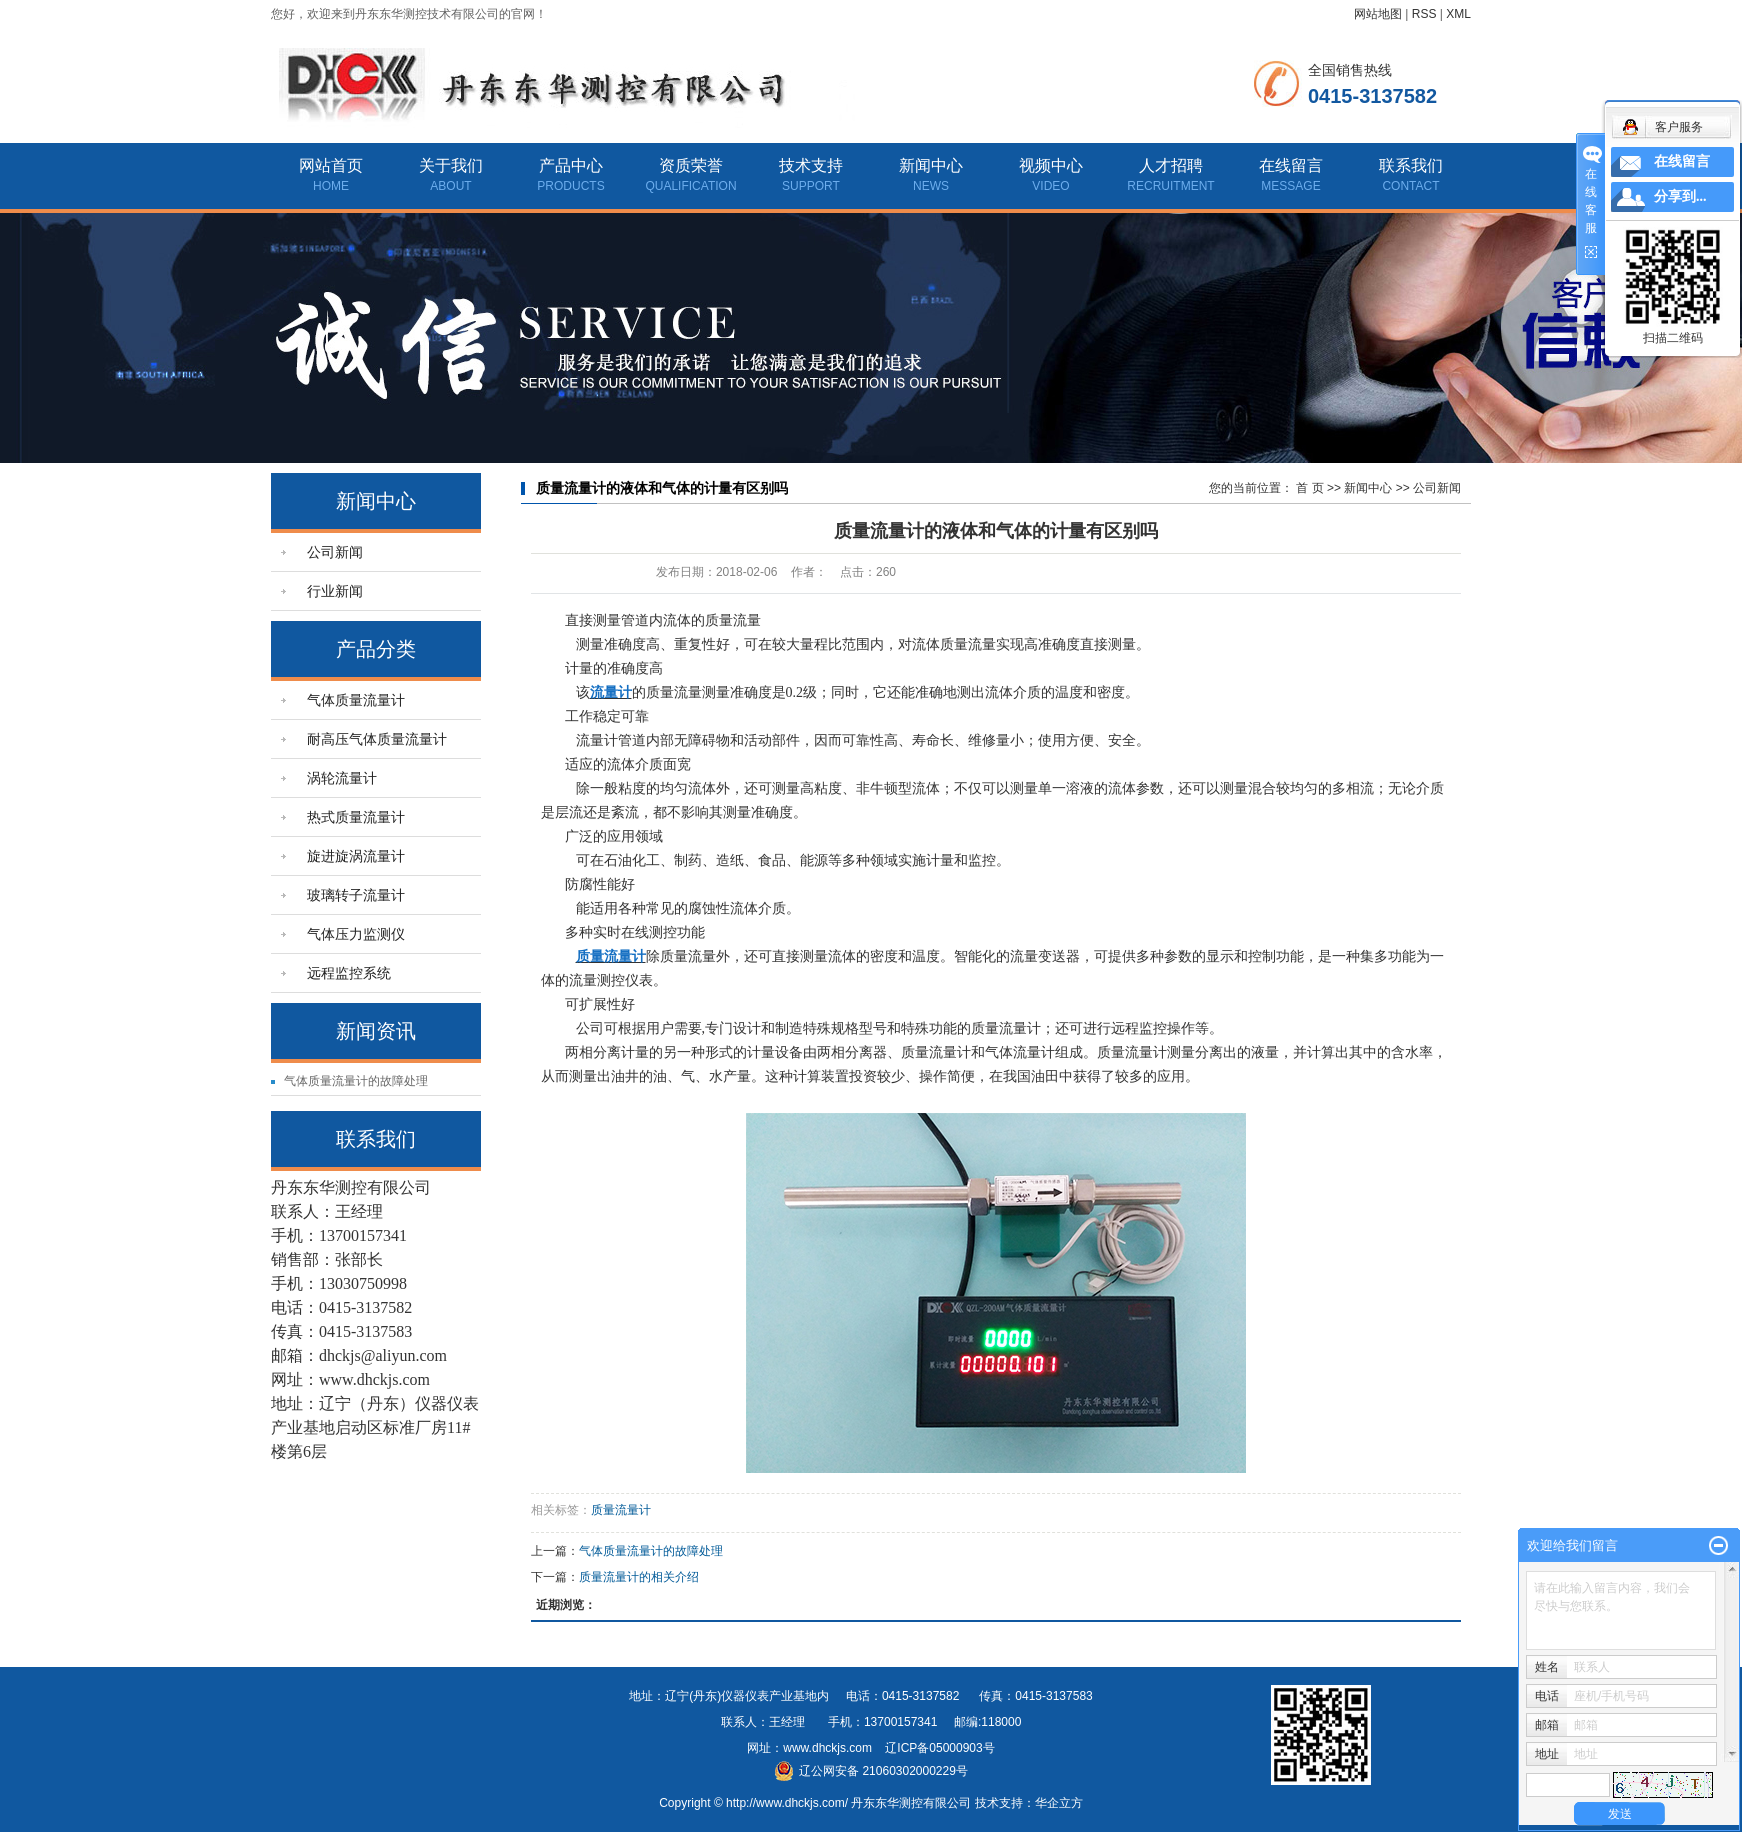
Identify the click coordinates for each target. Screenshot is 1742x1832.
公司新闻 (335, 552)
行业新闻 (335, 591)
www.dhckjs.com (827, 1748)
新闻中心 (931, 165)
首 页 (1309, 488)
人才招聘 (1171, 165)
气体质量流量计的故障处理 (356, 1081)
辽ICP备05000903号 (939, 1748)
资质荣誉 (691, 165)
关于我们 (451, 165)
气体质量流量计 (356, 700)
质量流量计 (621, 1510)
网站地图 (1378, 14)
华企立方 (1059, 1803)
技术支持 (811, 165)
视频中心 (1051, 165)
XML (1458, 14)
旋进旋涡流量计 (356, 856)
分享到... (1680, 196)
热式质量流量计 (356, 817)
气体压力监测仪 (356, 934)
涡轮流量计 (342, 778)
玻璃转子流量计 (356, 895)
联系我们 (1411, 165)
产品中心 (571, 165)
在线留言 (1291, 165)
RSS (1424, 14)
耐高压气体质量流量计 (377, 739)
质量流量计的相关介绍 (639, 1577)
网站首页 (331, 165)
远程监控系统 (349, 973)
